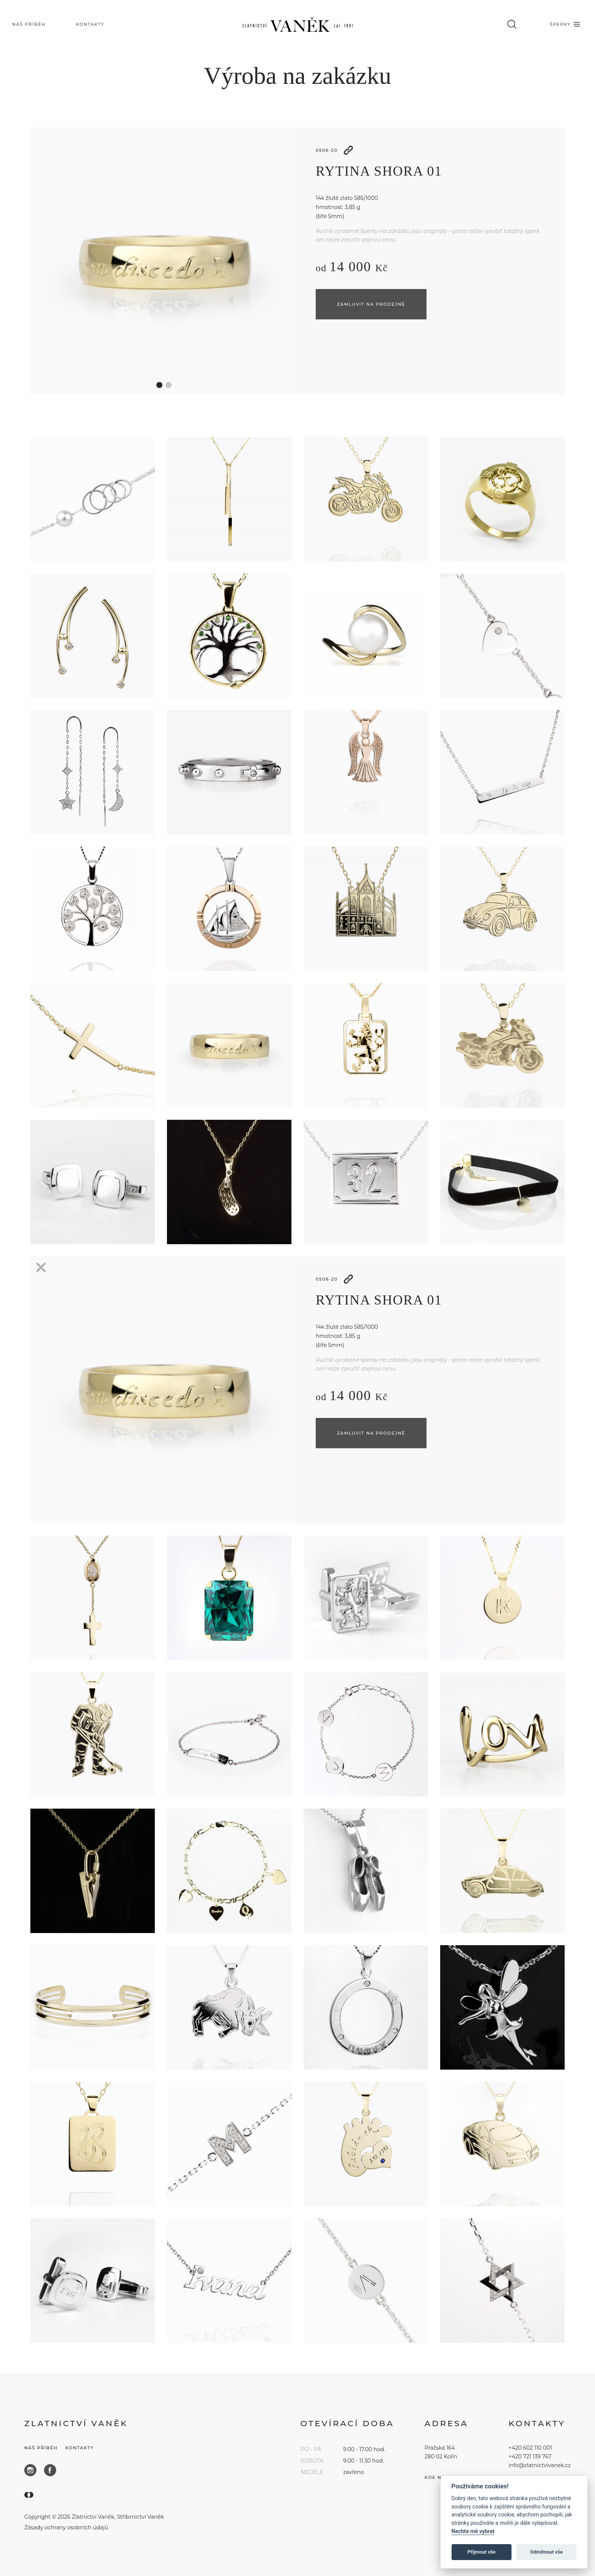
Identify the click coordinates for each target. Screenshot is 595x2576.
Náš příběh (41, 2447)
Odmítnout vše (546, 2552)
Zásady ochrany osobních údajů (66, 2527)
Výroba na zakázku (297, 75)
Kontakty (79, 2447)
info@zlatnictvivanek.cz (539, 2465)
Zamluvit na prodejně (371, 304)
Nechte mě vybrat (473, 2531)
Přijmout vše (482, 2552)
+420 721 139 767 (529, 2456)
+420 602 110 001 (530, 2447)
